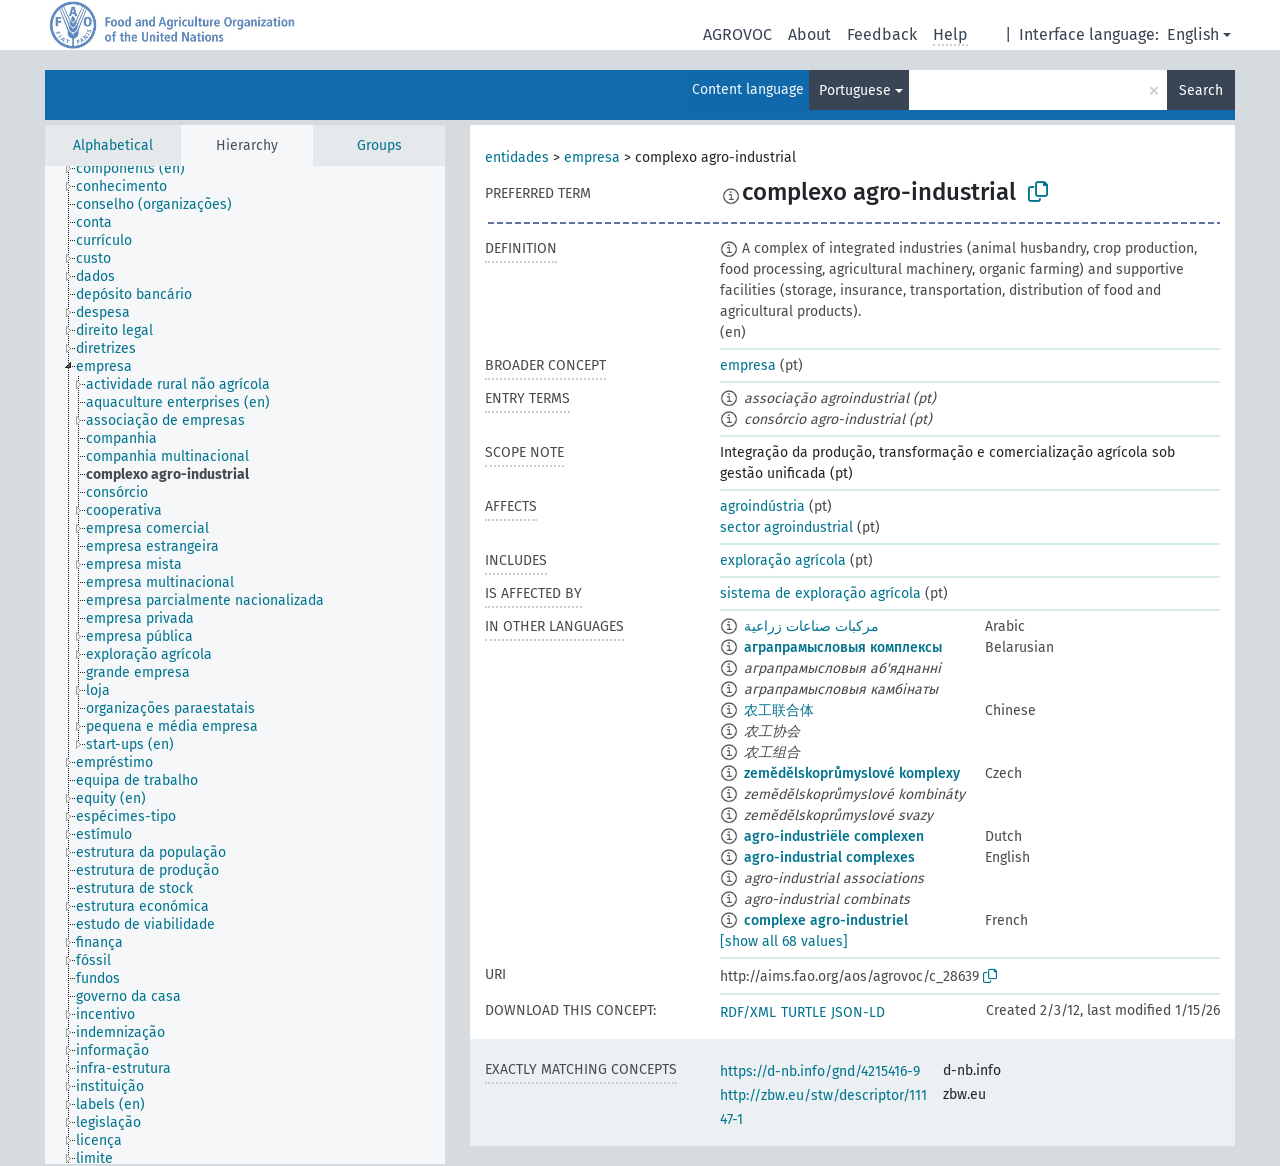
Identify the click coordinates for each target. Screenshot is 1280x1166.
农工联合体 (779, 710)
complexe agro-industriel (826, 920)
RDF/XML (748, 1012)
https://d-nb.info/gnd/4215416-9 (820, 1071)
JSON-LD (858, 1012)
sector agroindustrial (786, 527)
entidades (517, 157)
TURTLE (803, 1012)
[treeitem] (139, 169)
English (1193, 34)
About (809, 34)
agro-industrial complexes (829, 857)
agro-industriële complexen (834, 836)
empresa (592, 157)
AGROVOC (737, 34)
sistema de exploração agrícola (820, 593)
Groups (379, 145)
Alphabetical (113, 145)
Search (1201, 90)
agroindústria (762, 506)
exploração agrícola (783, 560)
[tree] (245, 665)
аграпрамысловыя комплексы (843, 647)
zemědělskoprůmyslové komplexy (852, 773)
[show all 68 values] (784, 941)
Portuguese (855, 90)
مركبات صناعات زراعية (811, 626)
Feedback (882, 34)
